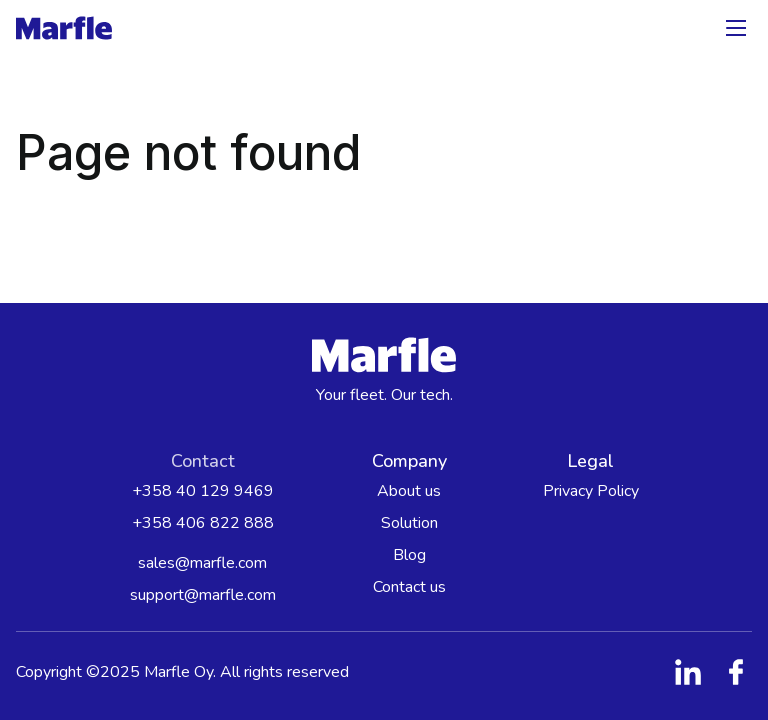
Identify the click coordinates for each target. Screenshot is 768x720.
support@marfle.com (203, 595)
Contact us (409, 587)
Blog (409, 555)
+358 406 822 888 (203, 523)
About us (409, 491)
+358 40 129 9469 (203, 491)
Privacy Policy (591, 491)
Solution (409, 523)
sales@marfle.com (202, 563)
